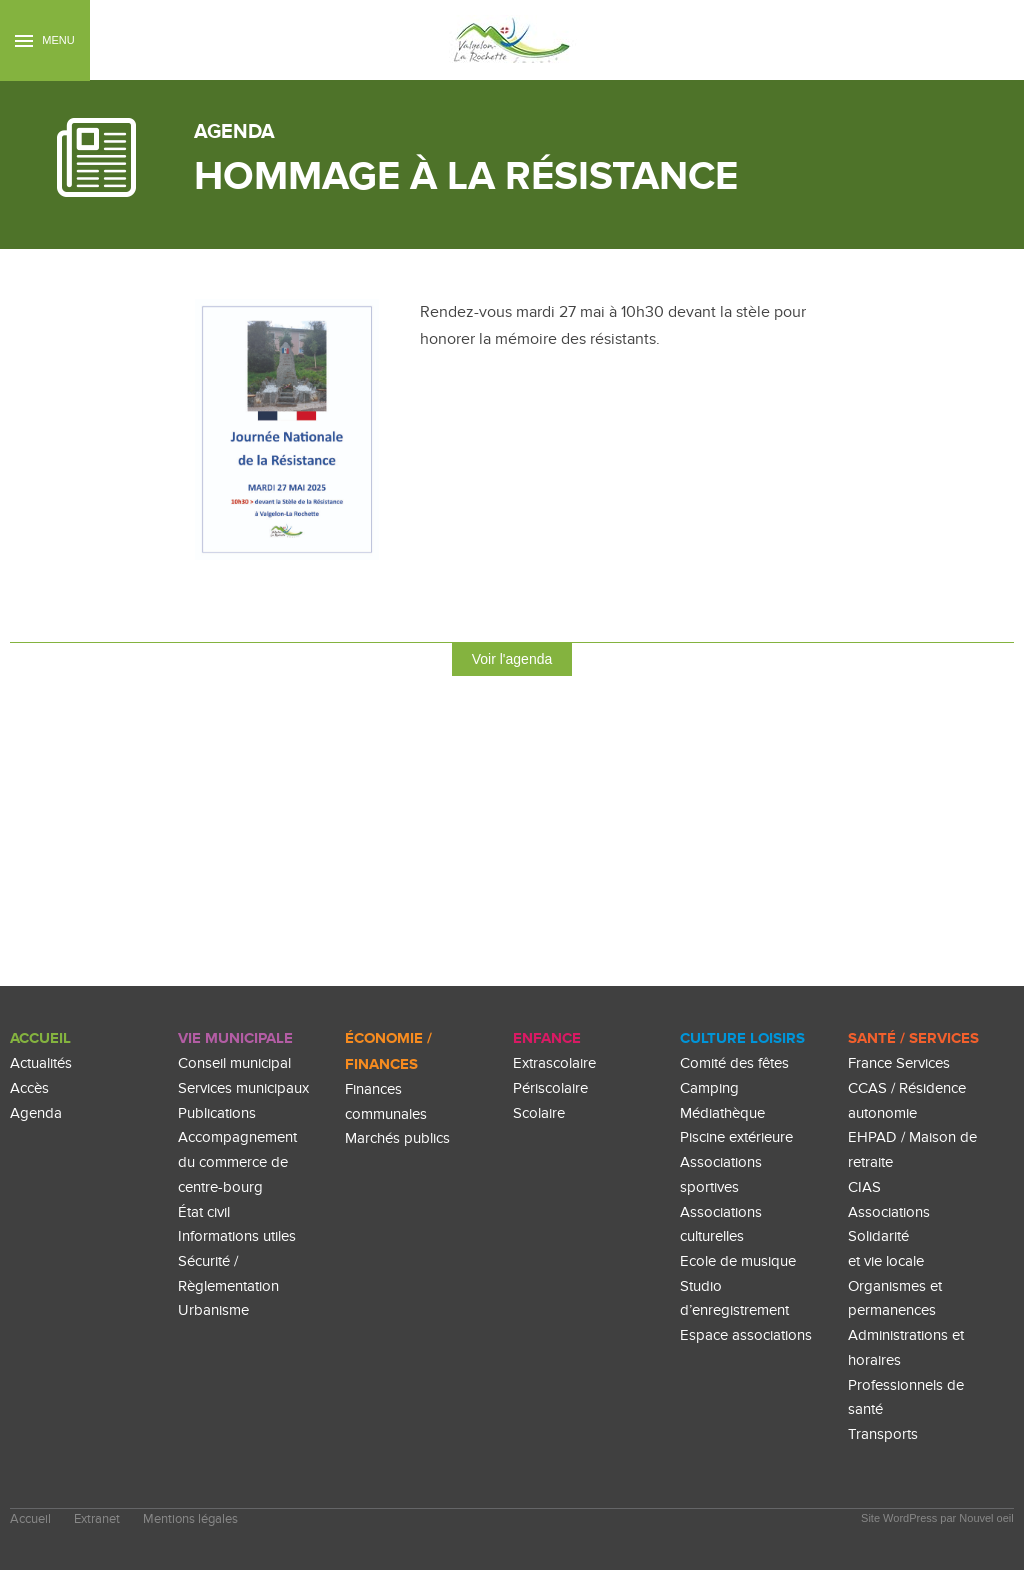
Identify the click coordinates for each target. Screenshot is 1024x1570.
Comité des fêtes (734, 1063)
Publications (217, 1113)
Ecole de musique (738, 1261)
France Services (899, 1063)
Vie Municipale (235, 1038)
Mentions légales (190, 1519)
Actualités (41, 1063)
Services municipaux (243, 1088)
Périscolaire (550, 1088)
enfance (547, 1038)
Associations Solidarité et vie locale (889, 1237)
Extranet (97, 1519)
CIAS (864, 1187)
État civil (204, 1212)
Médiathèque (722, 1113)
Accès (29, 1088)
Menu (44, 40)
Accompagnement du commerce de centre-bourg (237, 1162)
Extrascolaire (554, 1063)
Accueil (40, 1038)
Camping (709, 1088)
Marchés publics (397, 1138)
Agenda (36, 1113)
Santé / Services (913, 1038)
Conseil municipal (234, 1063)
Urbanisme (213, 1310)
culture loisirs (742, 1038)
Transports (883, 1434)
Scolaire (539, 1113)
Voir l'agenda (512, 659)
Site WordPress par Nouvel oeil (937, 1518)
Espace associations (746, 1335)
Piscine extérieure (736, 1137)
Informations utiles (237, 1236)
